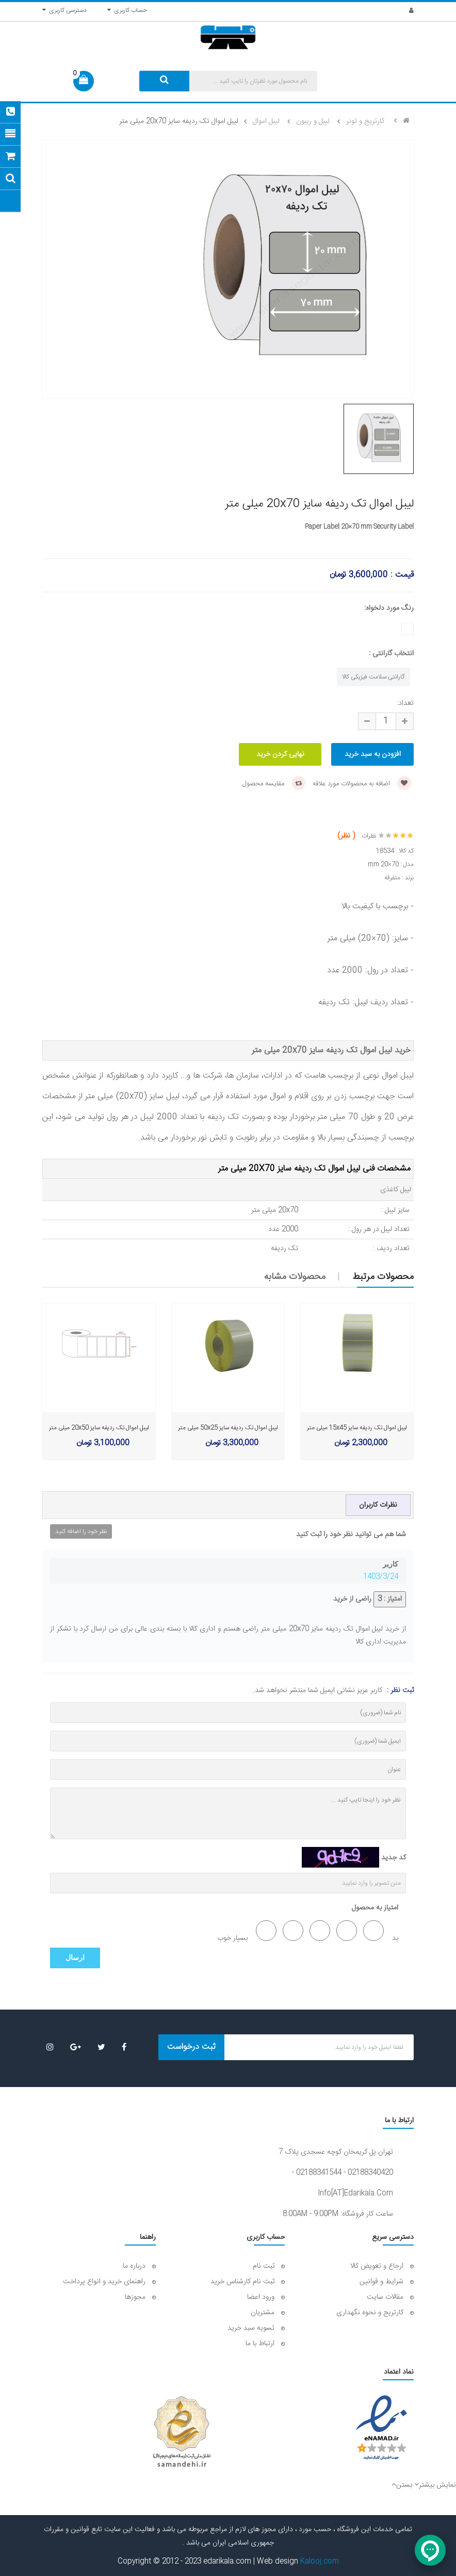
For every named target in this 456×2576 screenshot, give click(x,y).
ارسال (75, 1958)
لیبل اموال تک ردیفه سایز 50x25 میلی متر (228, 1428)
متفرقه (392, 878)
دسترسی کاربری (64, 10)
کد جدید (393, 1858)
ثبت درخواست (191, 2047)
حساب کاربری (127, 10)
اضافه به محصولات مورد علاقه (362, 783)
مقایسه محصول (273, 783)
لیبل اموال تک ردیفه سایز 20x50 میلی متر (99, 1428)
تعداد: (405, 703)
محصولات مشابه (294, 1277)
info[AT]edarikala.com (355, 2193)
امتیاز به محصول (375, 1908)
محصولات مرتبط (383, 1277)
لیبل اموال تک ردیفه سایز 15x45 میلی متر (357, 1428)
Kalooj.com (319, 2561)
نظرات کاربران (378, 1505)
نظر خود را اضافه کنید (81, 1531)
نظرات (369, 836)
